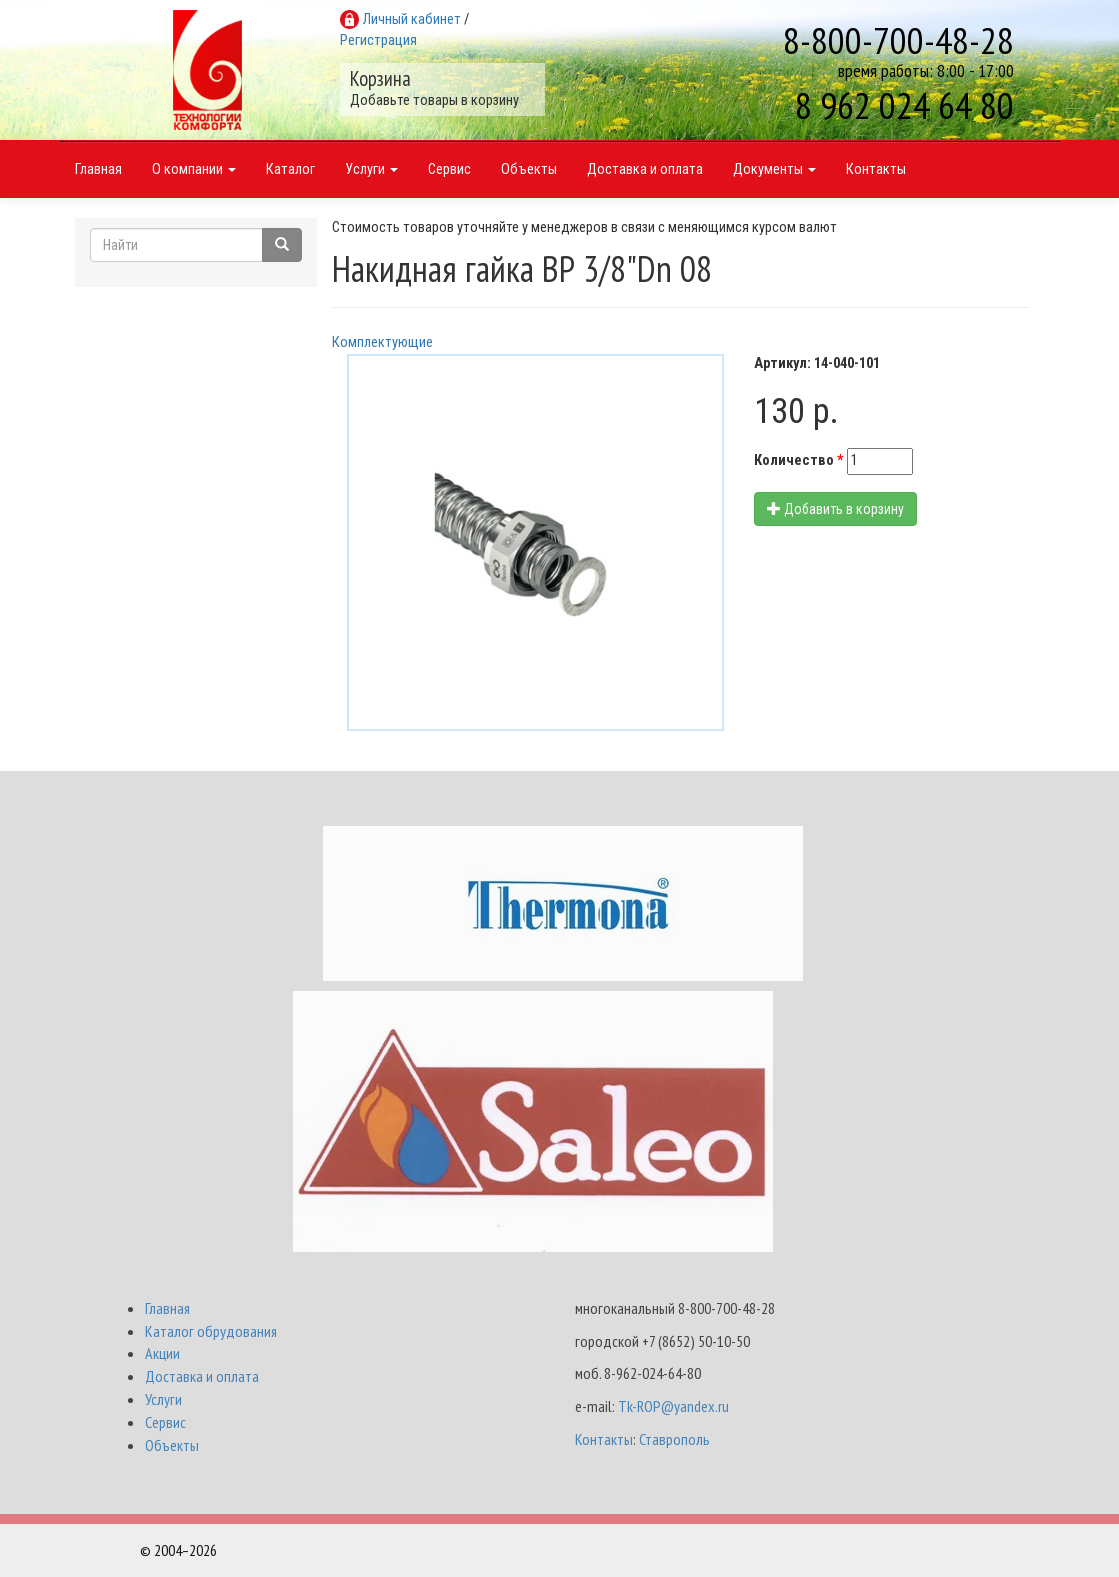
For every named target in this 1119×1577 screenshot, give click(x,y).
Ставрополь (674, 1439)
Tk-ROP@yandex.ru (673, 1406)
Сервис (449, 169)
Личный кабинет (412, 19)
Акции (162, 1353)
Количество (799, 460)
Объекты (529, 169)
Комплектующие (382, 342)
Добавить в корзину (835, 509)
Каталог (290, 169)
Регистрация (378, 40)
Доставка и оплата (645, 169)
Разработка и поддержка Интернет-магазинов (839, 1550)
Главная (98, 169)
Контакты (876, 169)
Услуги (371, 169)
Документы (774, 169)
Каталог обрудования (211, 1331)
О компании (194, 169)
